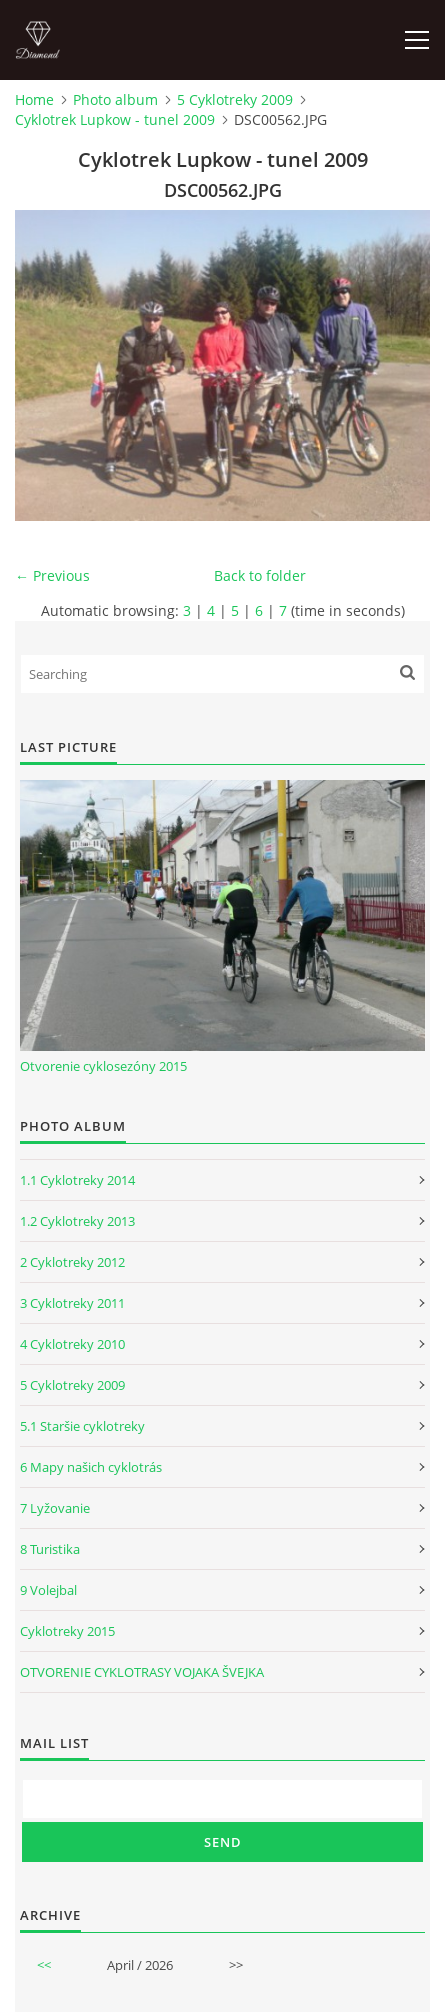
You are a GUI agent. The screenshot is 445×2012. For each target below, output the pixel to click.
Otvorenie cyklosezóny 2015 (103, 1066)
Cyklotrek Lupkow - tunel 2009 (115, 119)
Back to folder (260, 575)
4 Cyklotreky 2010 (72, 1344)
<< (44, 1965)
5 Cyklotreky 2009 (235, 99)
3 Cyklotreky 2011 (72, 1303)
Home (34, 99)
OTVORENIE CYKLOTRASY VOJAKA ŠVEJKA (142, 1672)
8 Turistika (50, 1549)
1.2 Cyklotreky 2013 (77, 1221)
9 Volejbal (48, 1590)
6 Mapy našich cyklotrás (91, 1467)
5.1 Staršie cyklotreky (82, 1426)
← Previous (52, 575)
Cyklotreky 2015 (67, 1631)
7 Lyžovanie (55, 1508)
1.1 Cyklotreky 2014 (77, 1180)
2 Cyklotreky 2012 (72, 1262)
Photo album (115, 99)
